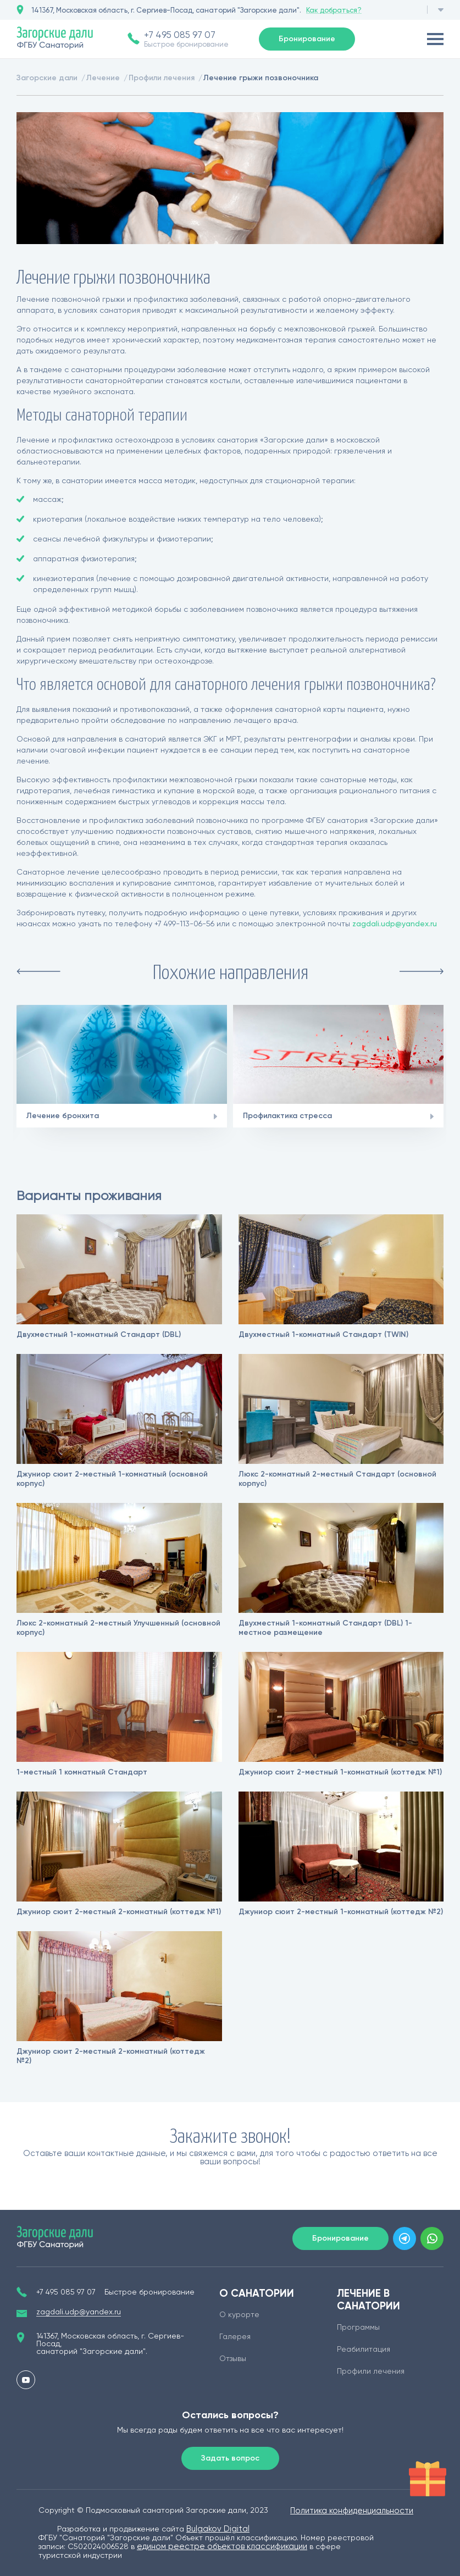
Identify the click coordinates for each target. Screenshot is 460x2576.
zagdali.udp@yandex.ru (394, 923)
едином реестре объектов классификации (222, 2546)
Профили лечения (162, 77)
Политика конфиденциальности (351, 2511)
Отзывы (232, 2358)
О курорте (239, 2314)
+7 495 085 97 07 (179, 35)
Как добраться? (334, 10)
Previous (38, 971)
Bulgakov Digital (218, 2529)
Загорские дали (46, 77)
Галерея (235, 2336)
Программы (358, 2327)
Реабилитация (363, 2349)
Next (422, 971)
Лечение (103, 77)
